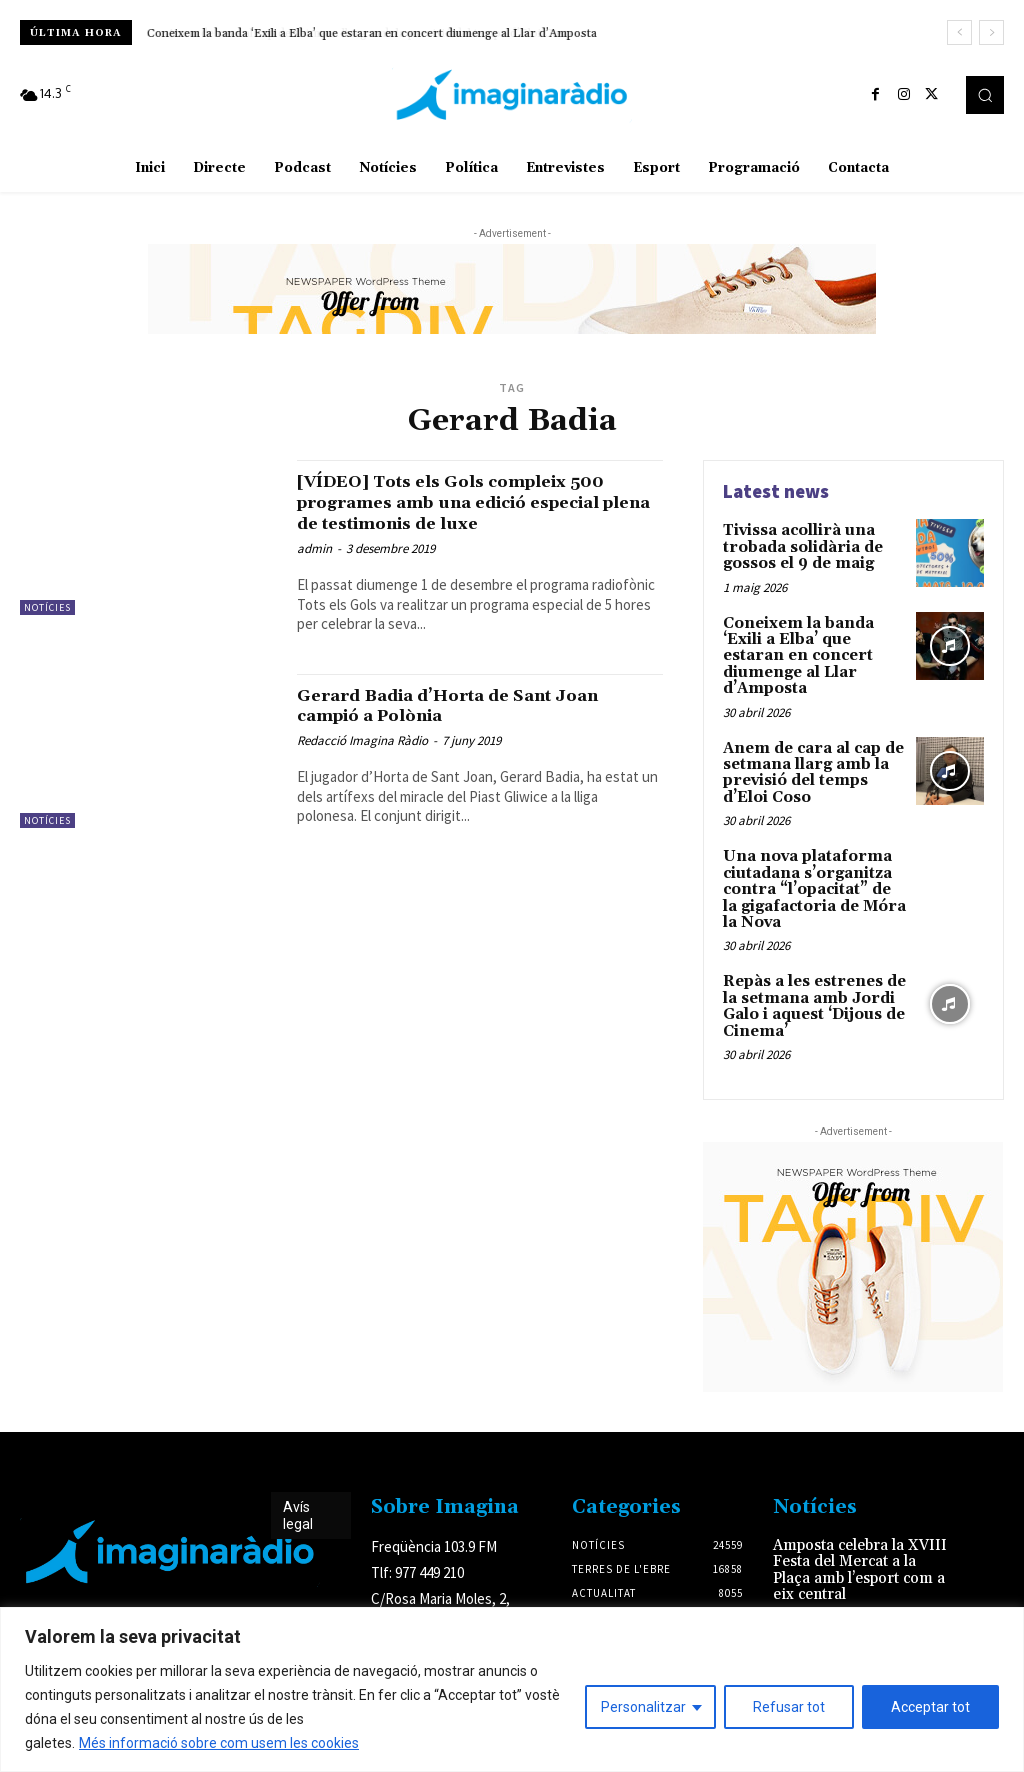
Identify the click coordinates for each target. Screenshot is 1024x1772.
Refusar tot (789, 1707)
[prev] (959, 32)
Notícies (47, 607)
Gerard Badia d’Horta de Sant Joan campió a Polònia (474, 705)
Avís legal (298, 1478)
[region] (512, 1689)
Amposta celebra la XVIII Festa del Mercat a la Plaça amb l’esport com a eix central (856, 1531)
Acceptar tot (930, 1707)
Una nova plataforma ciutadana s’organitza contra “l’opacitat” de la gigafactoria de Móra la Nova (813, 860)
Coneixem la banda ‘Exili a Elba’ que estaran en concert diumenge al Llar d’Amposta (372, 33)
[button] (985, 95)
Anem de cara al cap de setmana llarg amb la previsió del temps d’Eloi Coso (810, 747)
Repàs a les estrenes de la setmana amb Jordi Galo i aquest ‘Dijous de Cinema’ (812, 972)
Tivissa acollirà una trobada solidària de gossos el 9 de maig (800, 545)
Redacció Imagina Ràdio (362, 740)
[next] (991, 32)
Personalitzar (643, 1707)
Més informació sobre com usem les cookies (219, 1743)
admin (314, 548)
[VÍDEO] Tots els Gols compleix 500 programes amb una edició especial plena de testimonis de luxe (478, 502)
